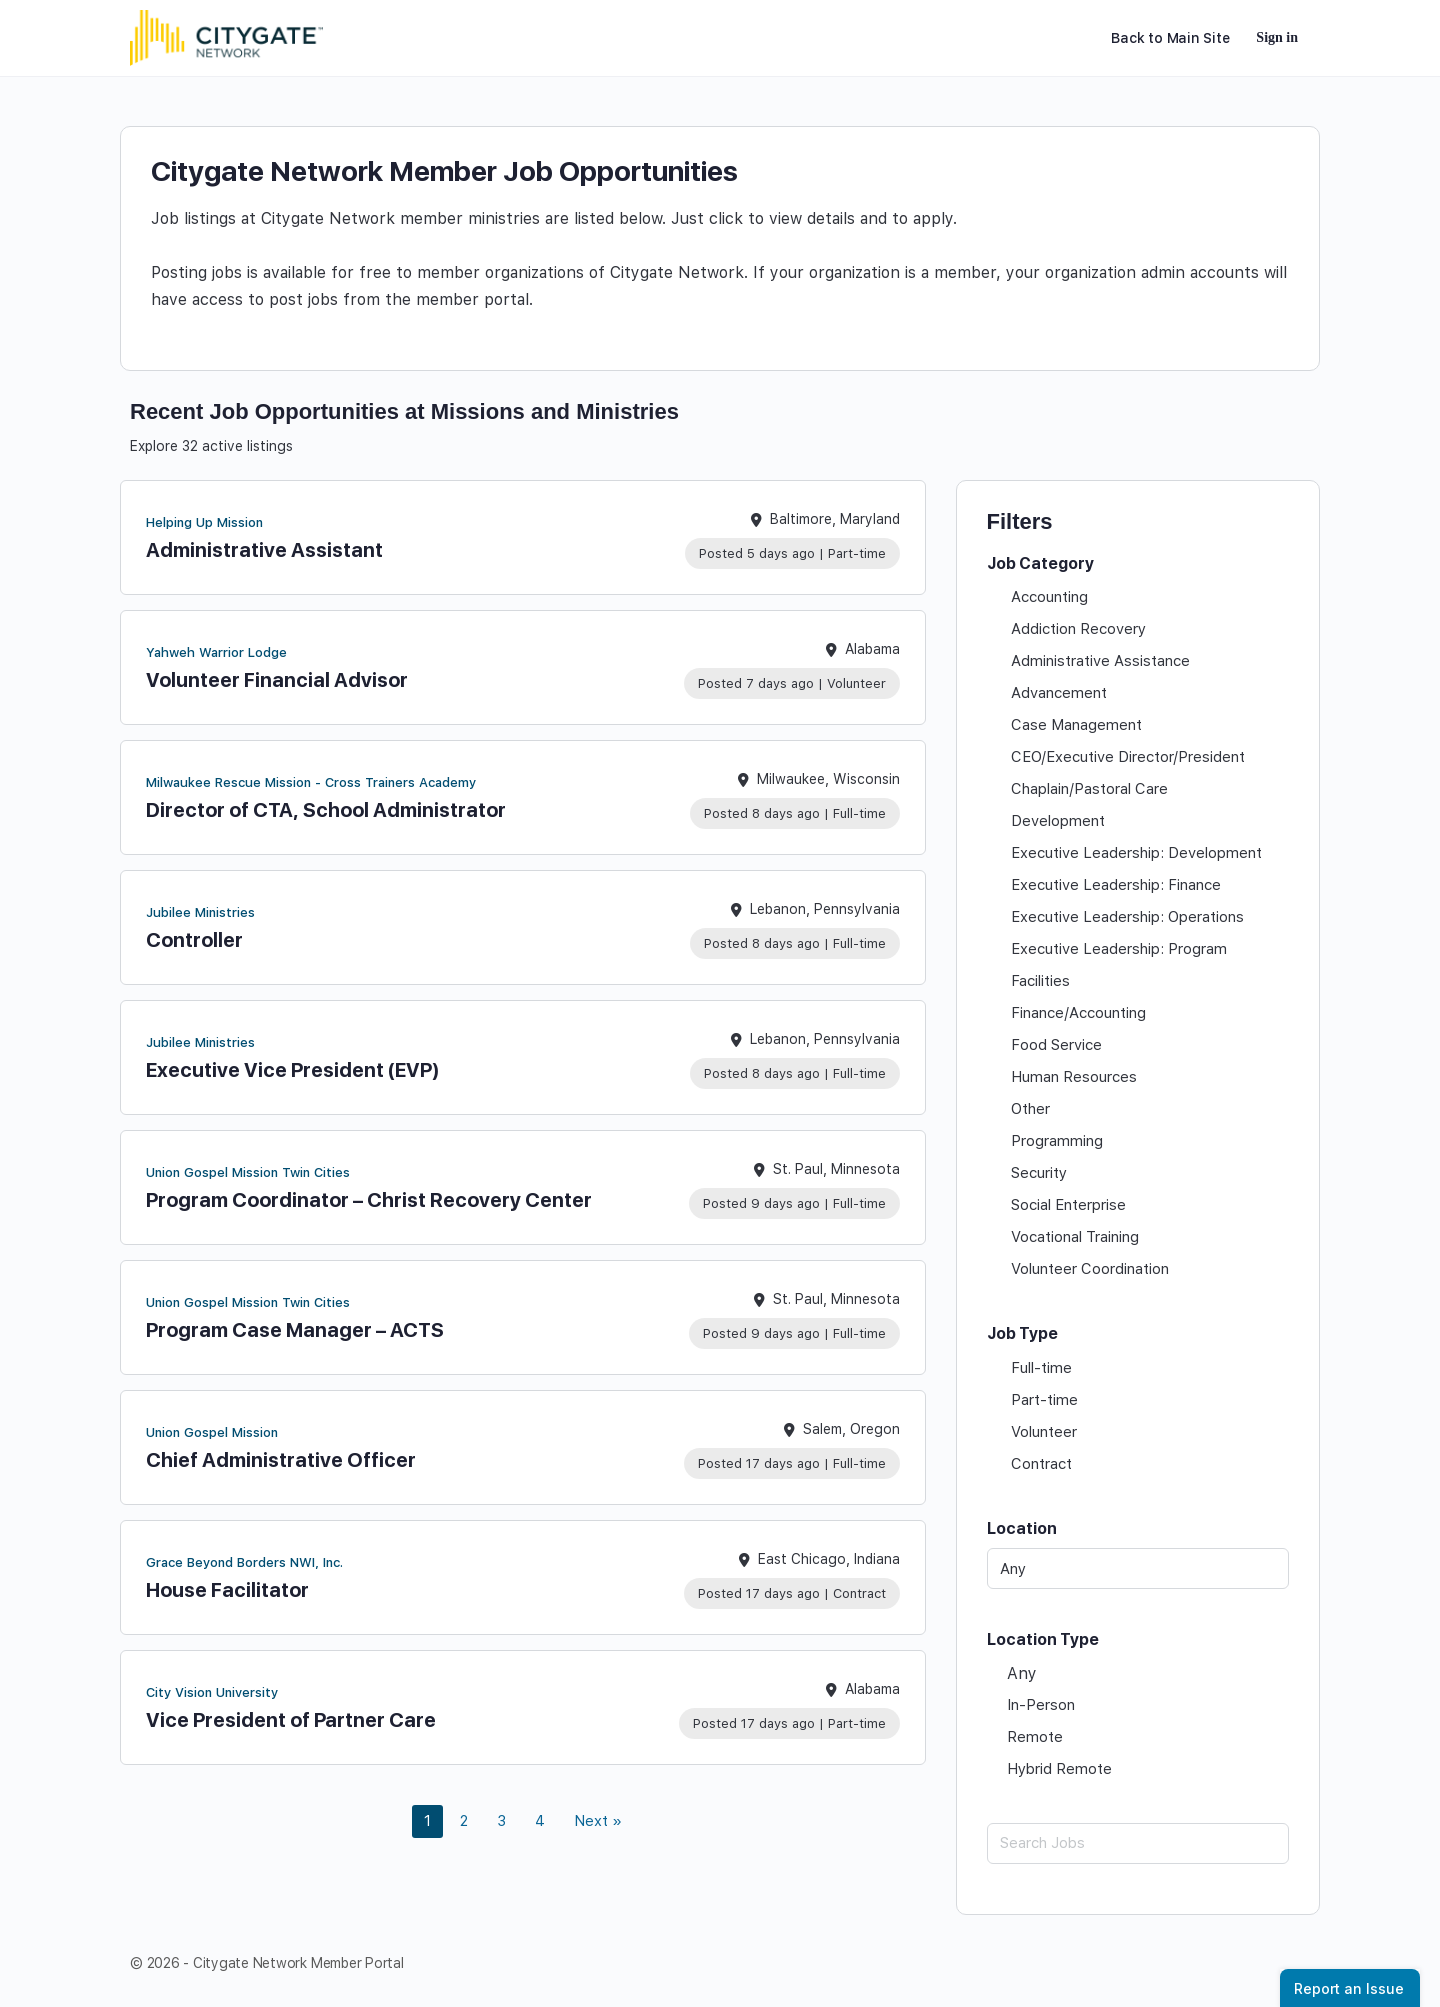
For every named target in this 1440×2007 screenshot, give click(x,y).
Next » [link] (598, 1821)
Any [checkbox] (1022, 1673)
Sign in (1277, 37)
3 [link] (501, 1821)
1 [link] (427, 1821)
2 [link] (464, 1821)
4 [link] (540, 1821)
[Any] (1138, 1568)
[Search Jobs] (1138, 1843)
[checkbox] (1138, 597)
